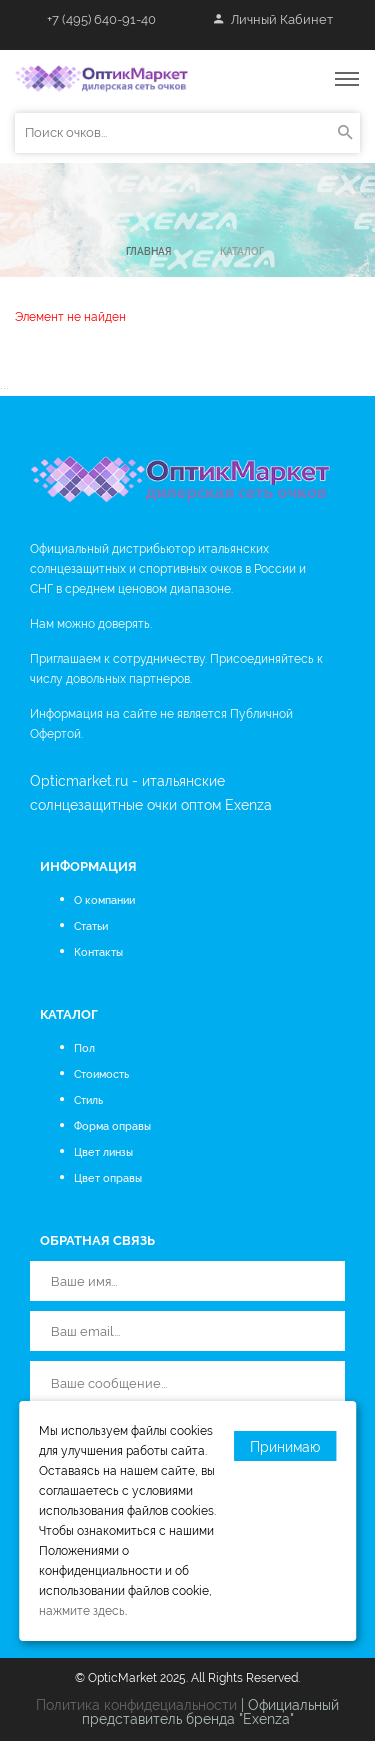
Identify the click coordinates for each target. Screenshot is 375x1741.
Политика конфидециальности (136, 1705)
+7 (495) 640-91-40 (101, 19)
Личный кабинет (273, 19)
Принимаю (285, 1447)
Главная (148, 251)
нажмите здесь (82, 1611)
